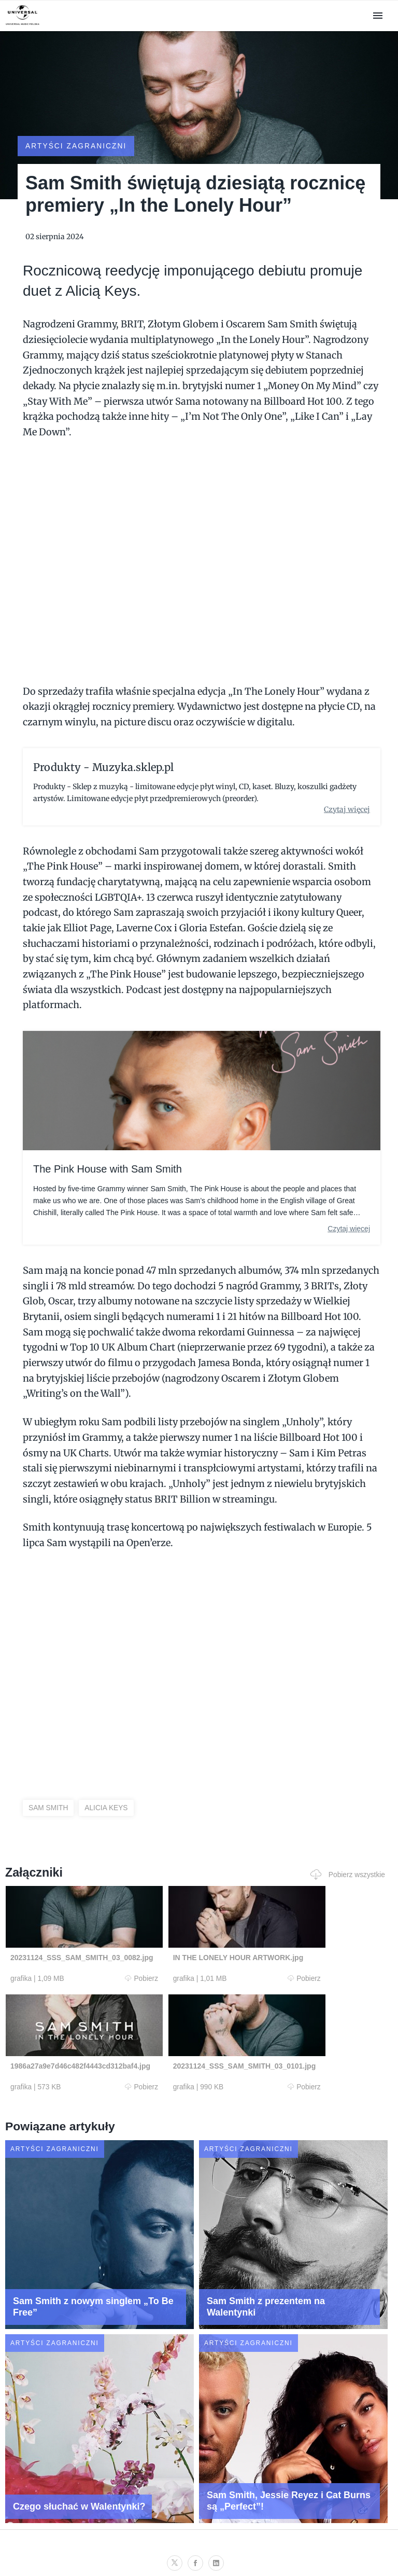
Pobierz (107, 1968)
